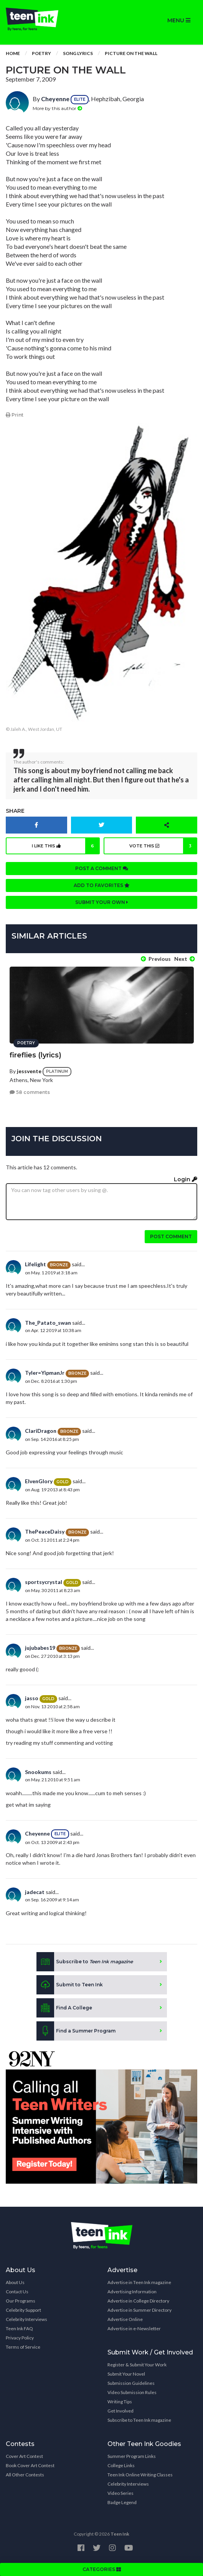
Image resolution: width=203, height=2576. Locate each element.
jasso (31, 1698)
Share (15, 810)
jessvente (29, 1071)
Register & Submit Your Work (137, 2365)
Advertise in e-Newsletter (134, 2328)
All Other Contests (25, 2475)
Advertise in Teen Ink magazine (139, 2282)
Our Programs (20, 2301)
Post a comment (101, 868)
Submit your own (101, 902)
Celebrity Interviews (26, 2319)
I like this (65, 846)
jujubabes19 (40, 1647)
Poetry (41, 53)
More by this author (57, 108)
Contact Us (17, 2291)
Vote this (163, 846)
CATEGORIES (102, 2569)
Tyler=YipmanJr (44, 1372)
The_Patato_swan (48, 1322)
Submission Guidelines (131, 2383)
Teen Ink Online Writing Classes (140, 2475)
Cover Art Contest (24, 2456)
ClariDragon (40, 1430)
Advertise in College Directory (138, 2301)
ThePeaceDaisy (44, 1531)
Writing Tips (119, 2401)
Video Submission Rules (132, 2392)
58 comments (30, 1092)
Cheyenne (55, 98)
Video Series (120, 2493)
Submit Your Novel (126, 2374)
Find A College (64, 2007)
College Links (121, 2465)
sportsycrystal (43, 1582)
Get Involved (120, 2411)
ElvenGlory (39, 1481)
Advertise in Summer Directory (139, 2310)
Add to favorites (102, 885)
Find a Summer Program (76, 2031)
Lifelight (35, 1264)
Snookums (38, 1772)
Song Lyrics (78, 53)
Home (13, 53)
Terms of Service (23, 2347)
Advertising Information (132, 2291)
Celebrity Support (23, 2310)
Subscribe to (84, 1961)
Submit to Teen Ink (69, 1984)
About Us (15, 2282)
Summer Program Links (131, 2456)
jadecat (35, 1892)
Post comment (171, 1236)
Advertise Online (125, 2319)
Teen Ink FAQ (19, 2328)
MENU (178, 20)
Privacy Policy (20, 2338)
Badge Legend (122, 2502)
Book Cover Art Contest (30, 2465)
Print (14, 415)
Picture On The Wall (131, 53)
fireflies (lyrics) (35, 1055)
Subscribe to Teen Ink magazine (139, 2420)
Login (185, 1179)
